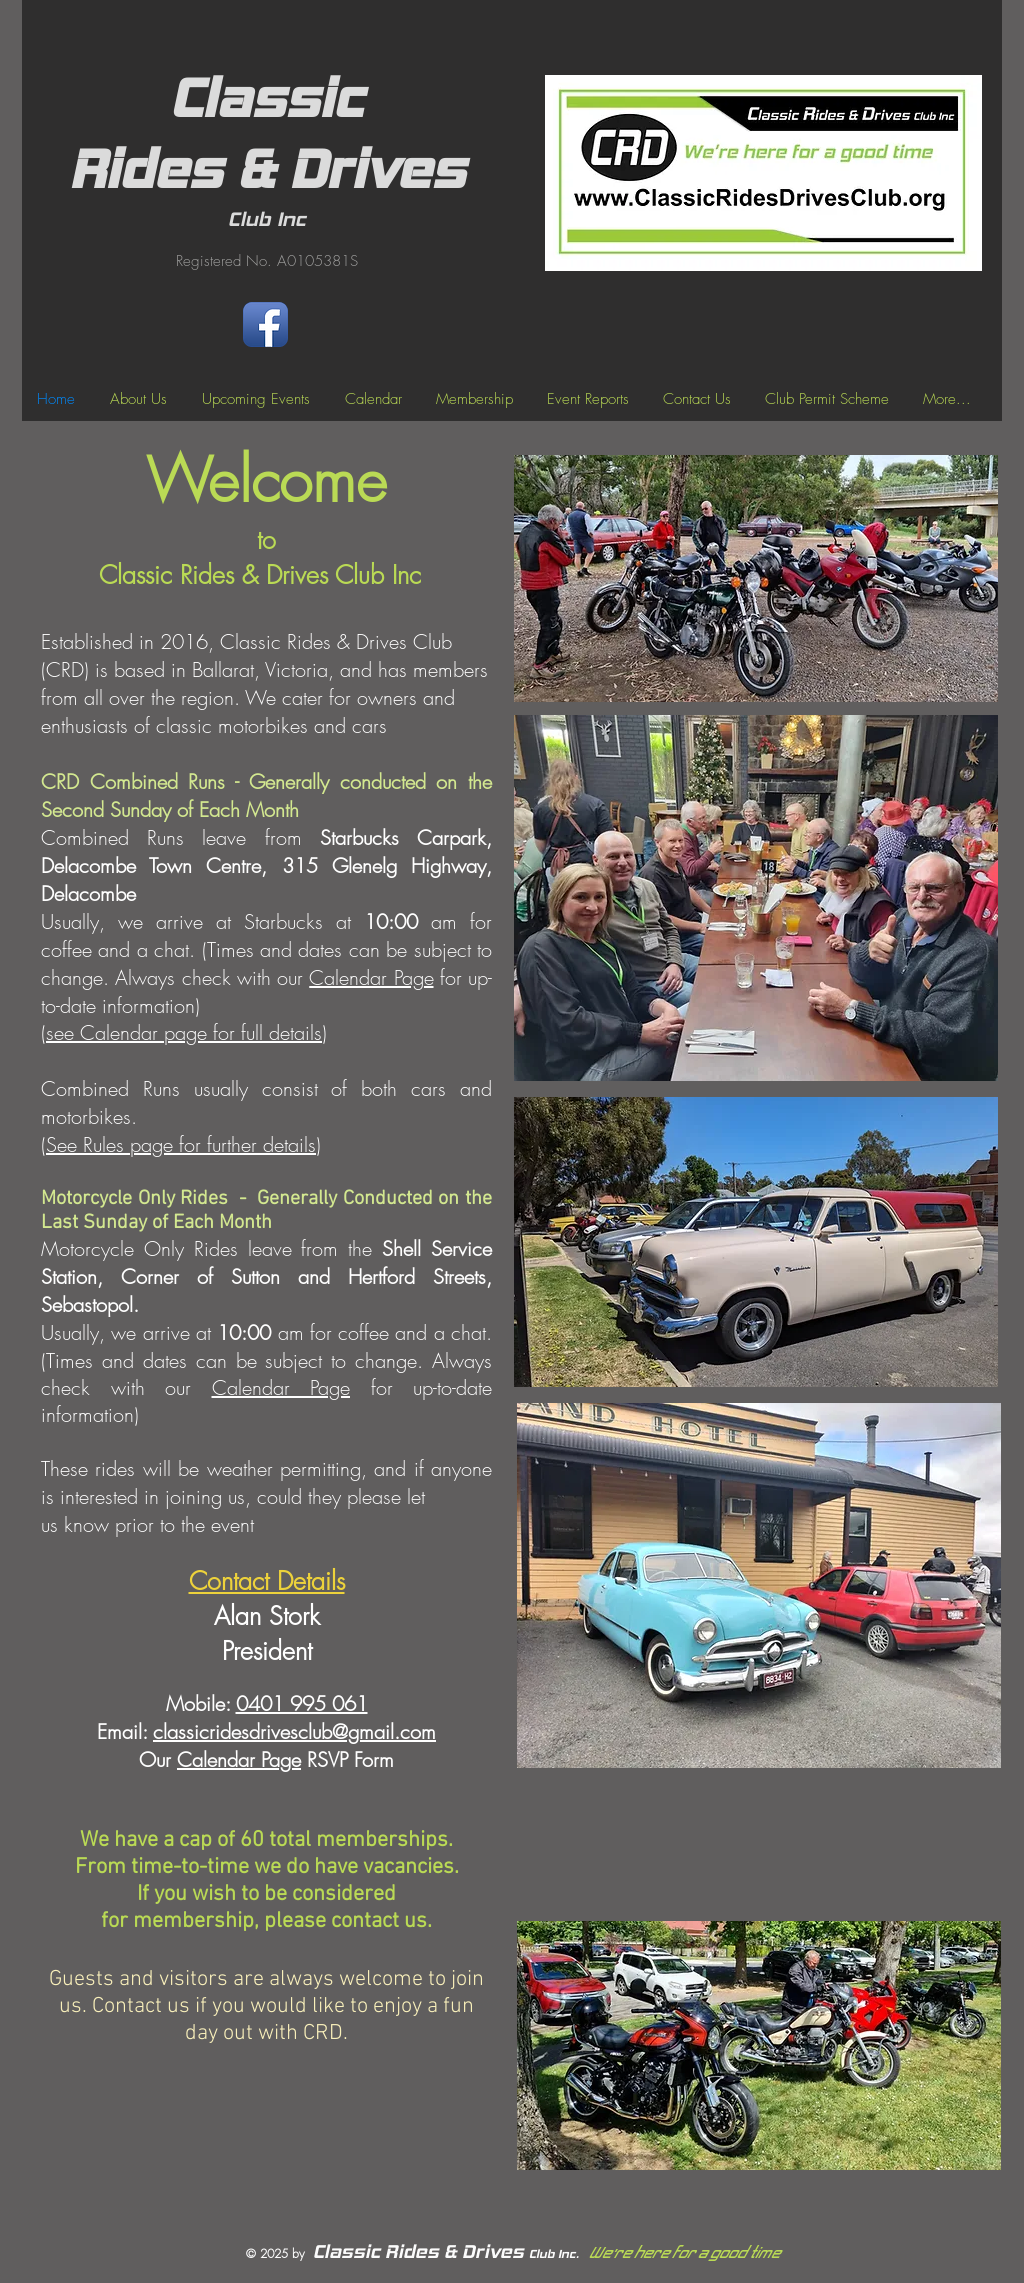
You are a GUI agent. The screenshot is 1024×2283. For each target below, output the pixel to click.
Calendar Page (371, 977)
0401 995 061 (302, 1703)
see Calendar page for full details (184, 1032)
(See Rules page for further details (178, 1144)
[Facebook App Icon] (265, 324)
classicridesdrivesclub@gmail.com (294, 1731)
